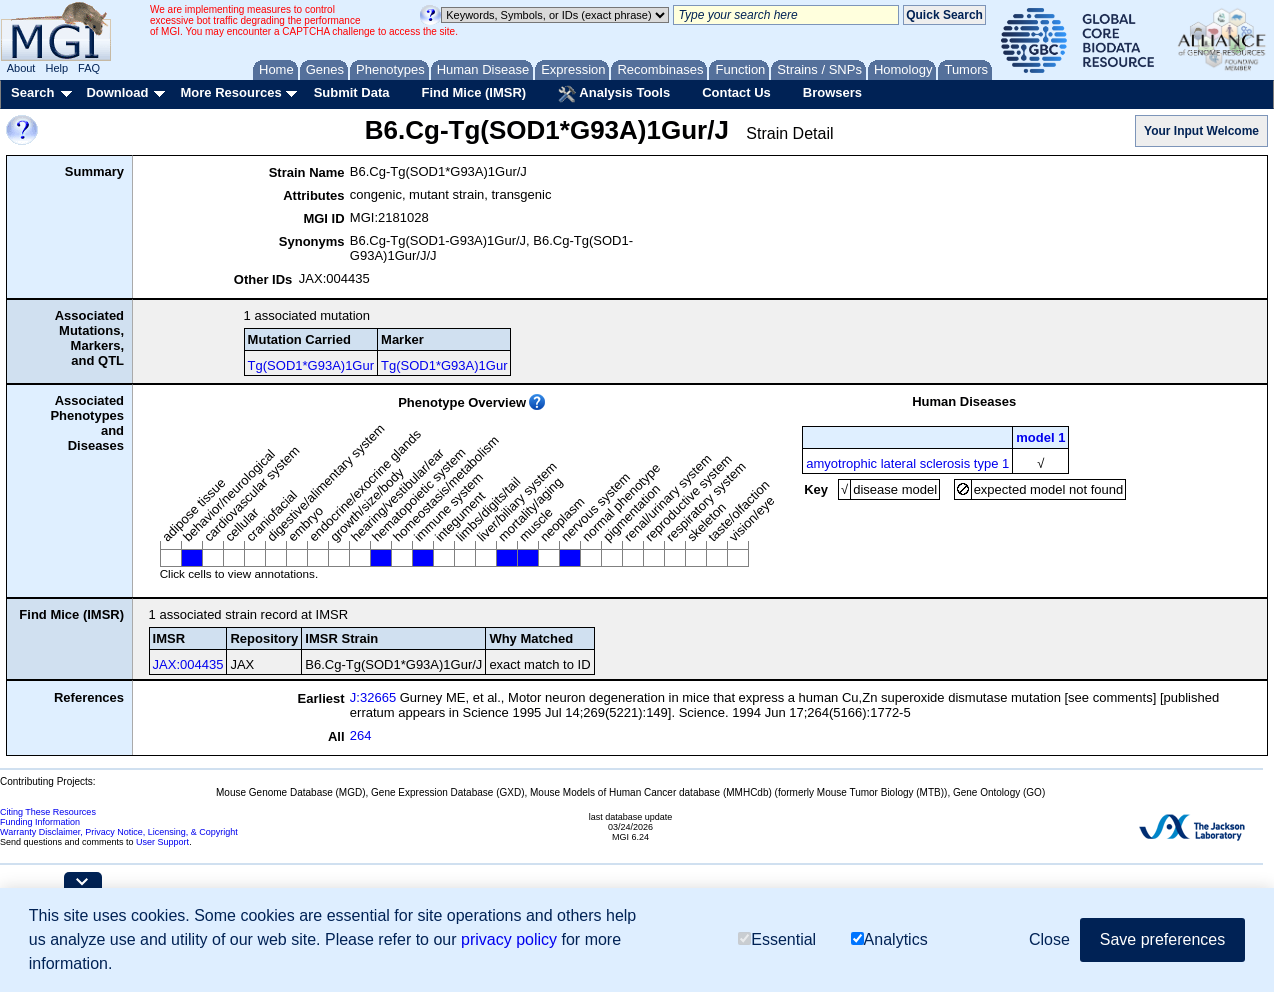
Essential (777, 939)
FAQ (89, 68)
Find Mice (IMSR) (473, 92)
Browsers (832, 92)
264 (361, 735)
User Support (162, 842)
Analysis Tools (614, 94)
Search (32, 92)
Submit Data (352, 92)
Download (117, 92)
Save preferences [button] (1162, 939)
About (21, 68)
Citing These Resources (48, 812)
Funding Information (40, 822)
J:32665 (373, 697)
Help (56, 68)
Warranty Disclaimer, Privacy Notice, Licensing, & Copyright (119, 832)
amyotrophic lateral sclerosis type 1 (907, 463)
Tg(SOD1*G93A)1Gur (311, 365)
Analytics (889, 939)
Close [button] (1049, 939)
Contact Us (736, 92)
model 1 (1040, 437)
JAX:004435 (188, 664)
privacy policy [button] (509, 939)
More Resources (230, 92)
